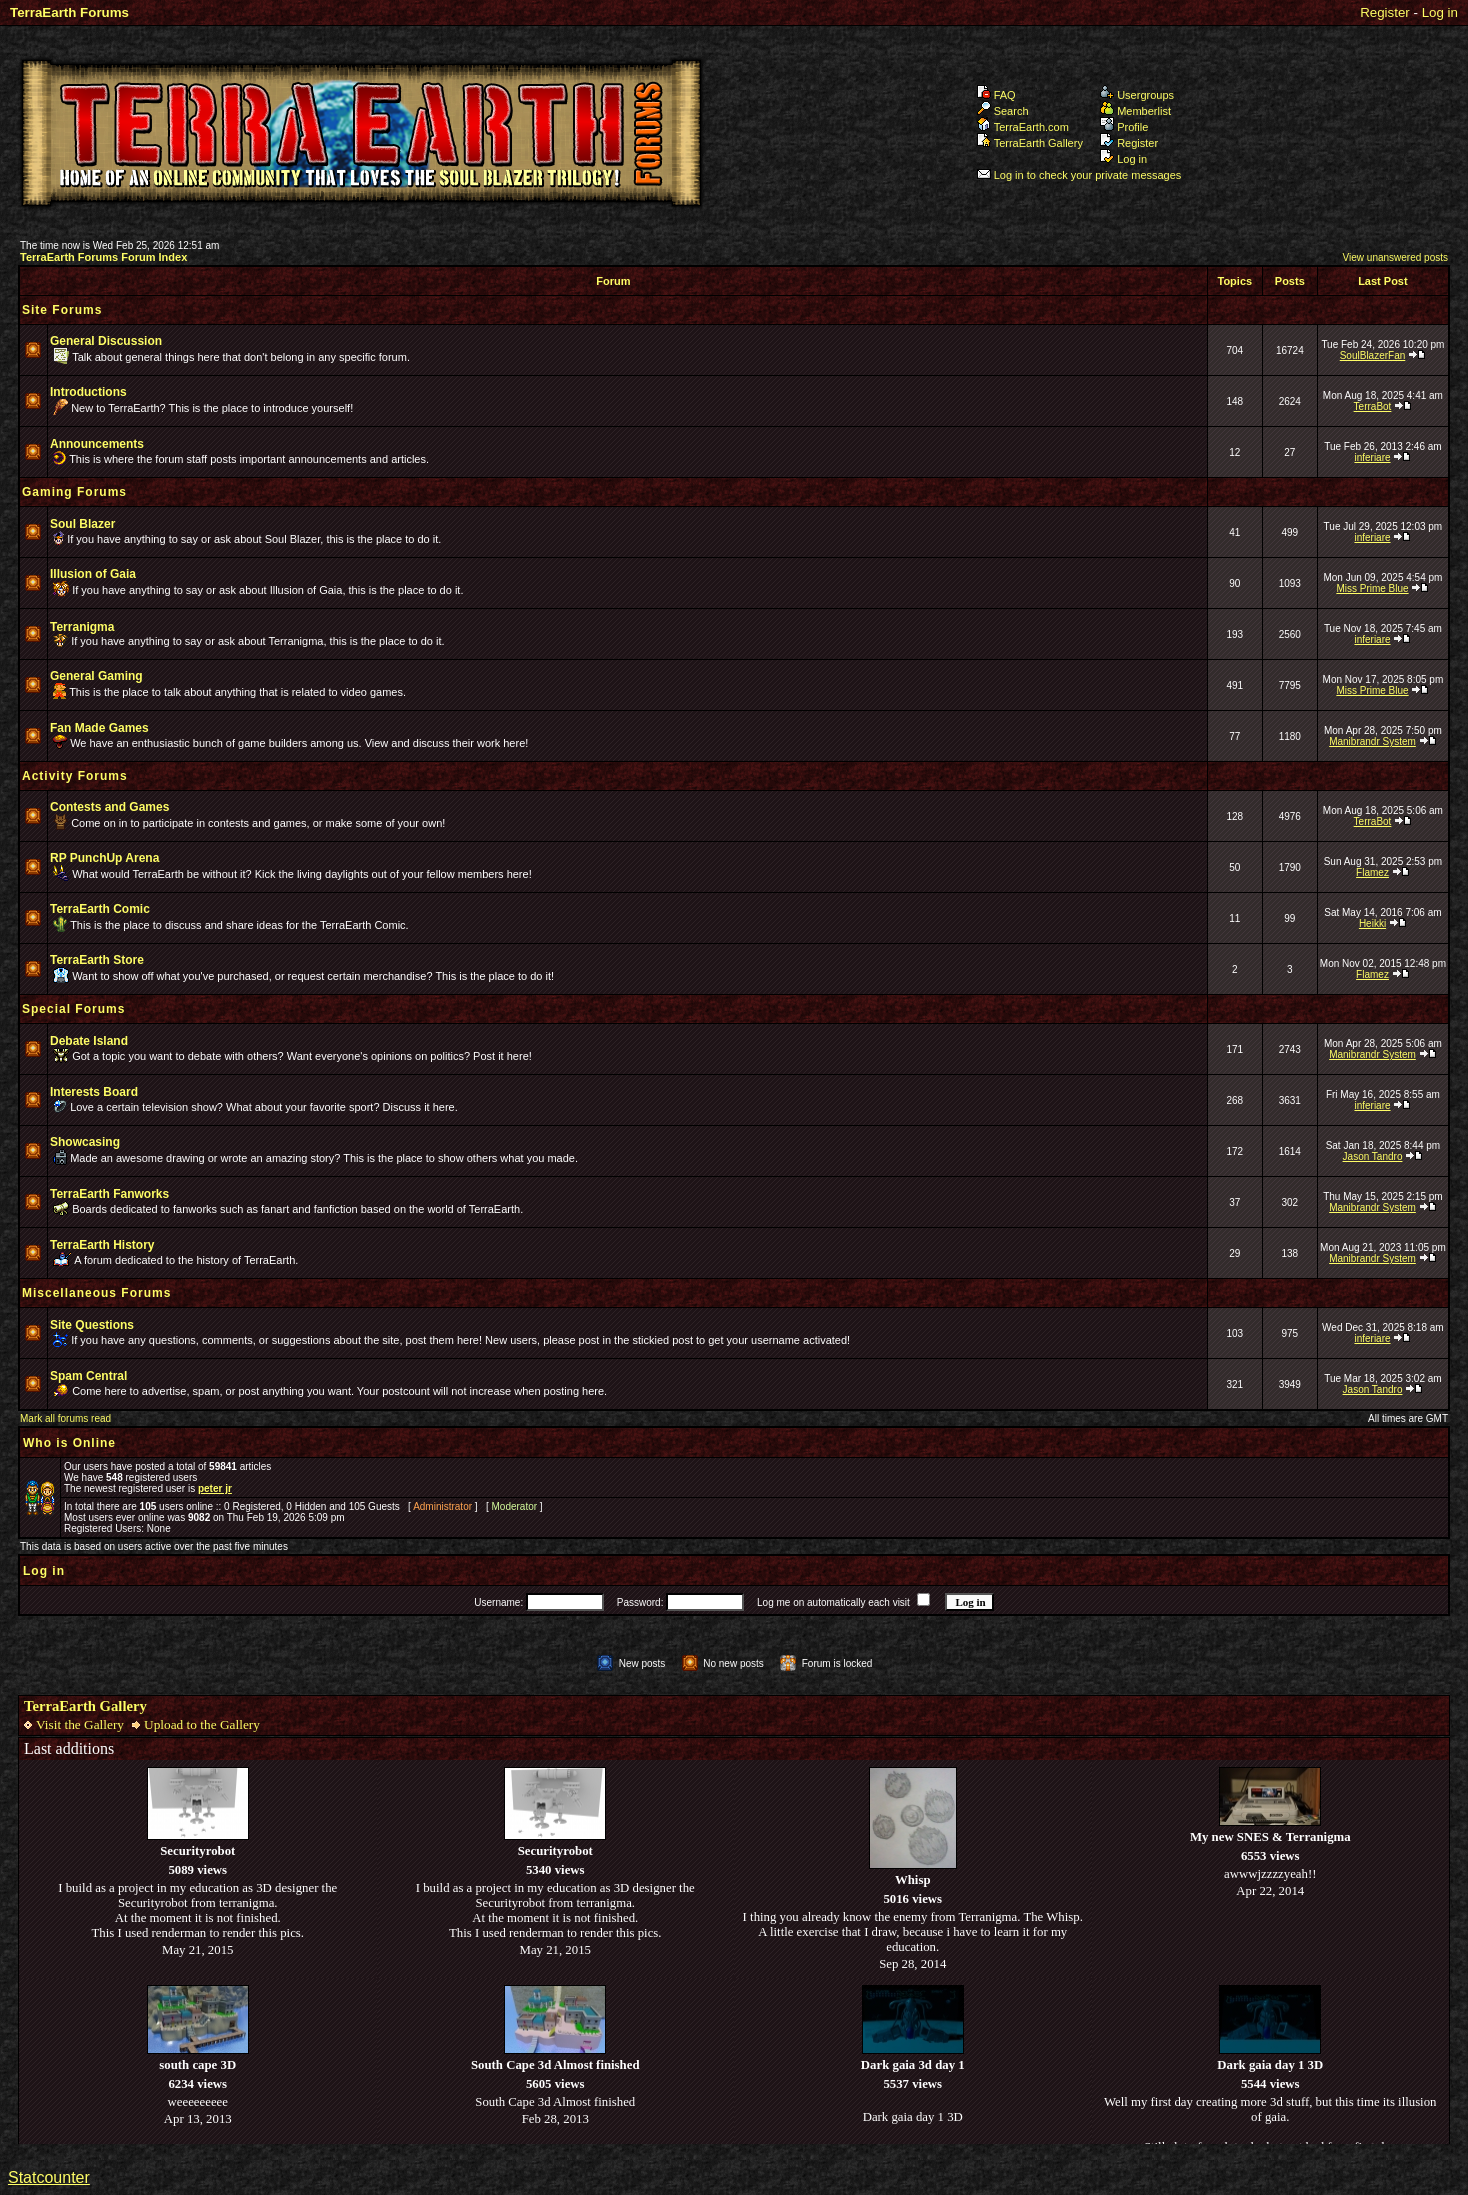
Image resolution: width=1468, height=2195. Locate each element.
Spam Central (88, 1376)
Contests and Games (109, 807)
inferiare (1372, 457)
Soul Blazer (82, 524)
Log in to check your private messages (1079, 175)
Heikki (1372, 923)
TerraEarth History (102, 1245)
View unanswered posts (1395, 257)
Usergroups (1137, 95)
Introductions (88, 392)
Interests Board (94, 1092)
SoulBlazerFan (1373, 355)
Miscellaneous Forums (96, 1293)
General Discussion (106, 341)
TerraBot (1373, 406)
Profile (1124, 127)
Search (1003, 111)
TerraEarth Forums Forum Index (103, 257)
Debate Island (89, 1041)
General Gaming (96, 676)
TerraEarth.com (1023, 127)
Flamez (1372, 872)
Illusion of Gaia (93, 574)
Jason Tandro (1373, 1156)
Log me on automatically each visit (833, 1602)
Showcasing (85, 1142)
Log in (1440, 12)
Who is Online (69, 1443)
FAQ (996, 95)
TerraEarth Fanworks (109, 1194)
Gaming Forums (74, 492)
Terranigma (82, 627)
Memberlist (1135, 111)
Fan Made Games (99, 728)
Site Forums (62, 310)
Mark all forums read (65, 1418)
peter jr (215, 1488)
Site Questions (92, 1325)
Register (1385, 12)
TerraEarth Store (97, 960)
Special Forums (73, 1009)
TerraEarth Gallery (1030, 143)
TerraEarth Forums (69, 12)
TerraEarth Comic (100, 909)
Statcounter (49, 2177)
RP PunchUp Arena (104, 858)
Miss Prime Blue (1372, 588)
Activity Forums (75, 776)
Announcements (97, 444)
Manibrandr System (1372, 741)
